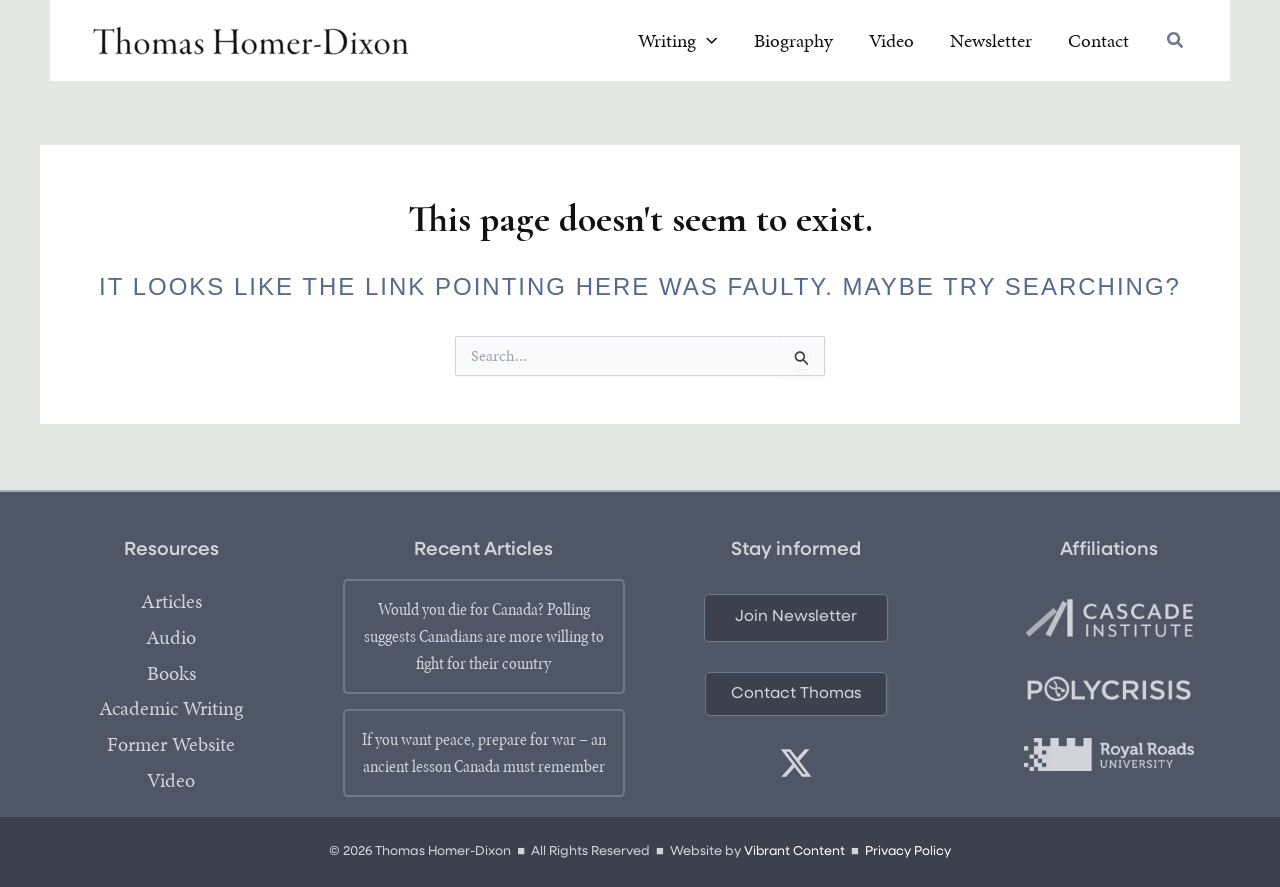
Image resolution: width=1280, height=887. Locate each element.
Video (171, 782)
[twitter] (796, 764)
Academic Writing (171, 710)
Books (171, 674)
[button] (1176, 44)
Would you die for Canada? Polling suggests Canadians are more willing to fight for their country (484, 636)
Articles (171, 602)
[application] (760, 43)
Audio (171, 638)
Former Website (171, 746)
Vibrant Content (793, 852)
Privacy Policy (908, 852)
